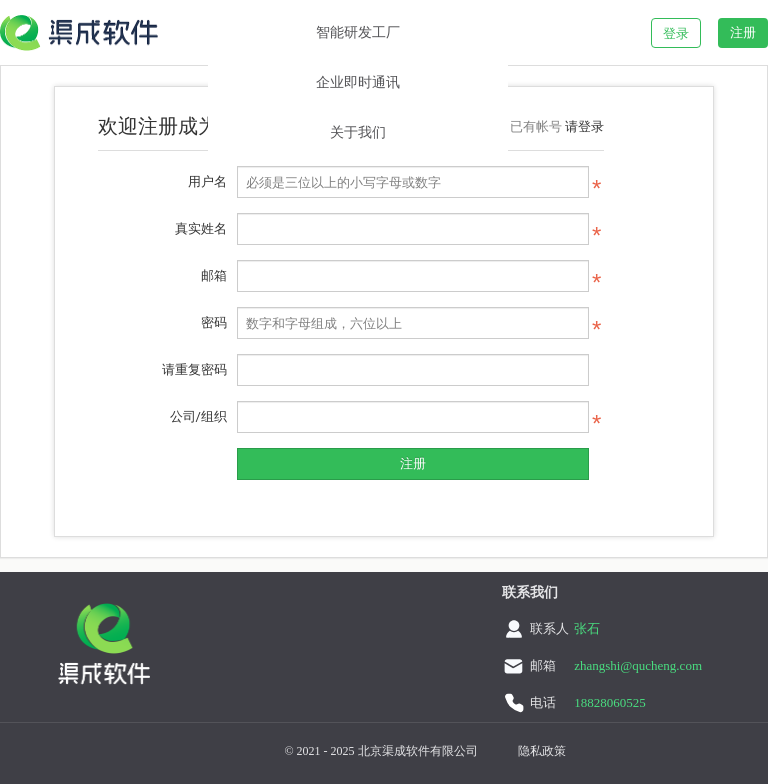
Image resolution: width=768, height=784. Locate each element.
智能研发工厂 (358, 32)
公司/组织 (198, 416)
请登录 (584, 126)
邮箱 (214, 275)
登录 (676, 33)
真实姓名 (201, 228)
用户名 (207, 181)
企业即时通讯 (358, 82)
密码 (214, 322)
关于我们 (358, 132)
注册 (743, 32)
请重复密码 (194, 369)
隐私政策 (542, 751)
